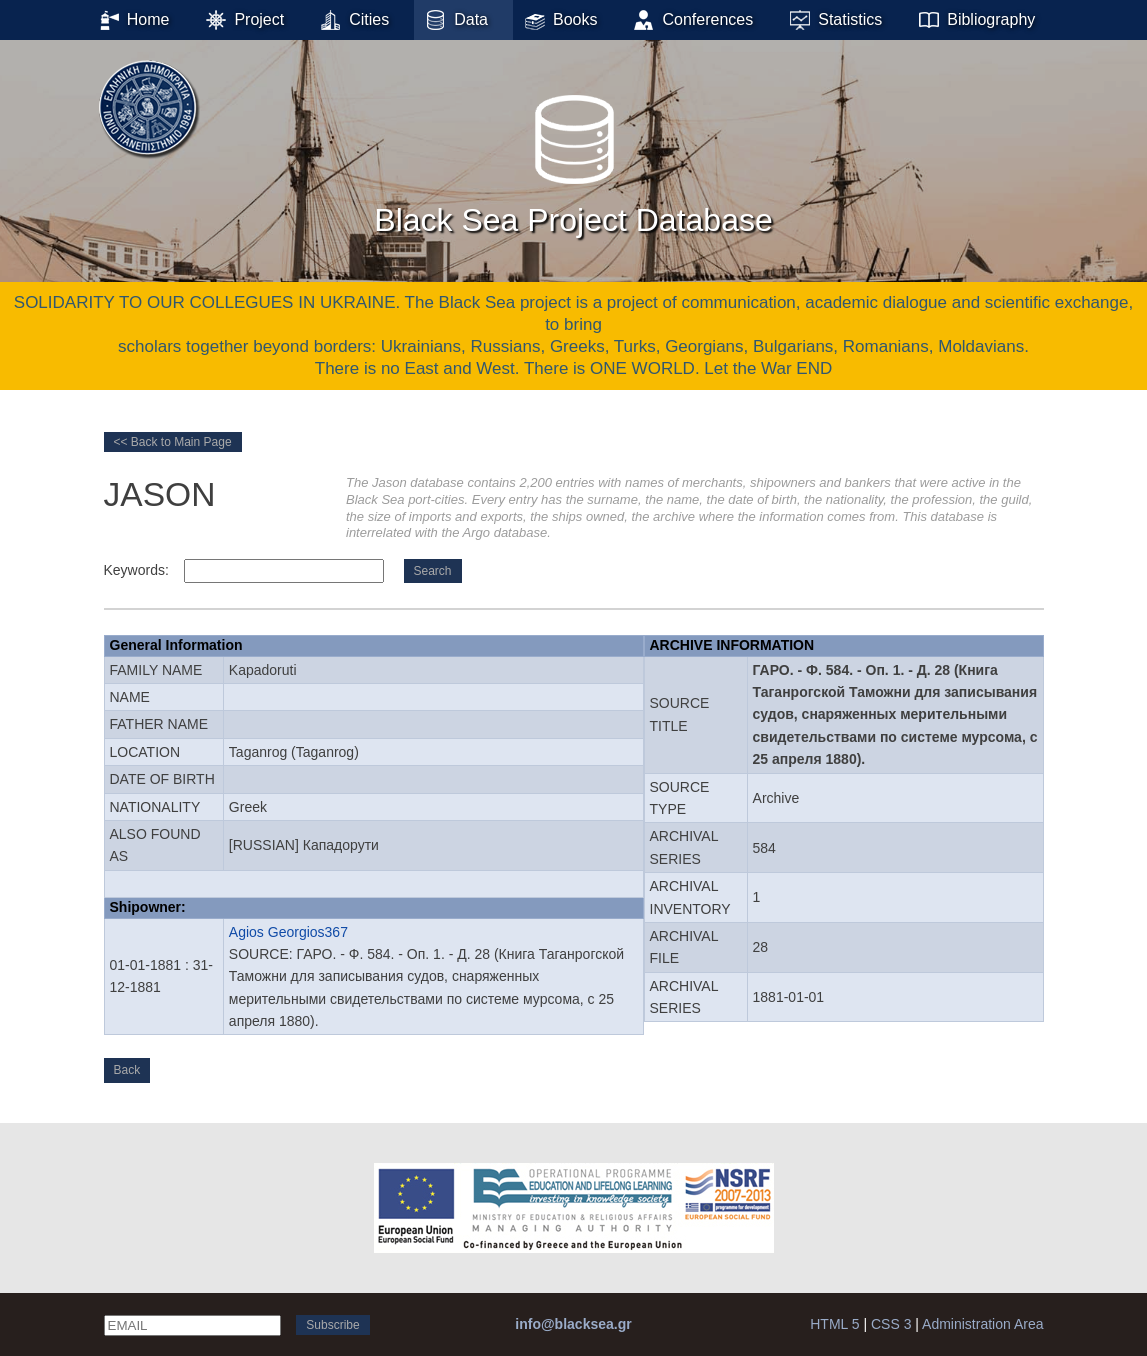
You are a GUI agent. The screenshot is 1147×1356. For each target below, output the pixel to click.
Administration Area (982, 1324)
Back (127, 1070)
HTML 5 (834, 1324)
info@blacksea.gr (573, 1324)
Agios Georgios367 (288, 932)
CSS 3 (891, 1324)
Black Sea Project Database (573, 159)
